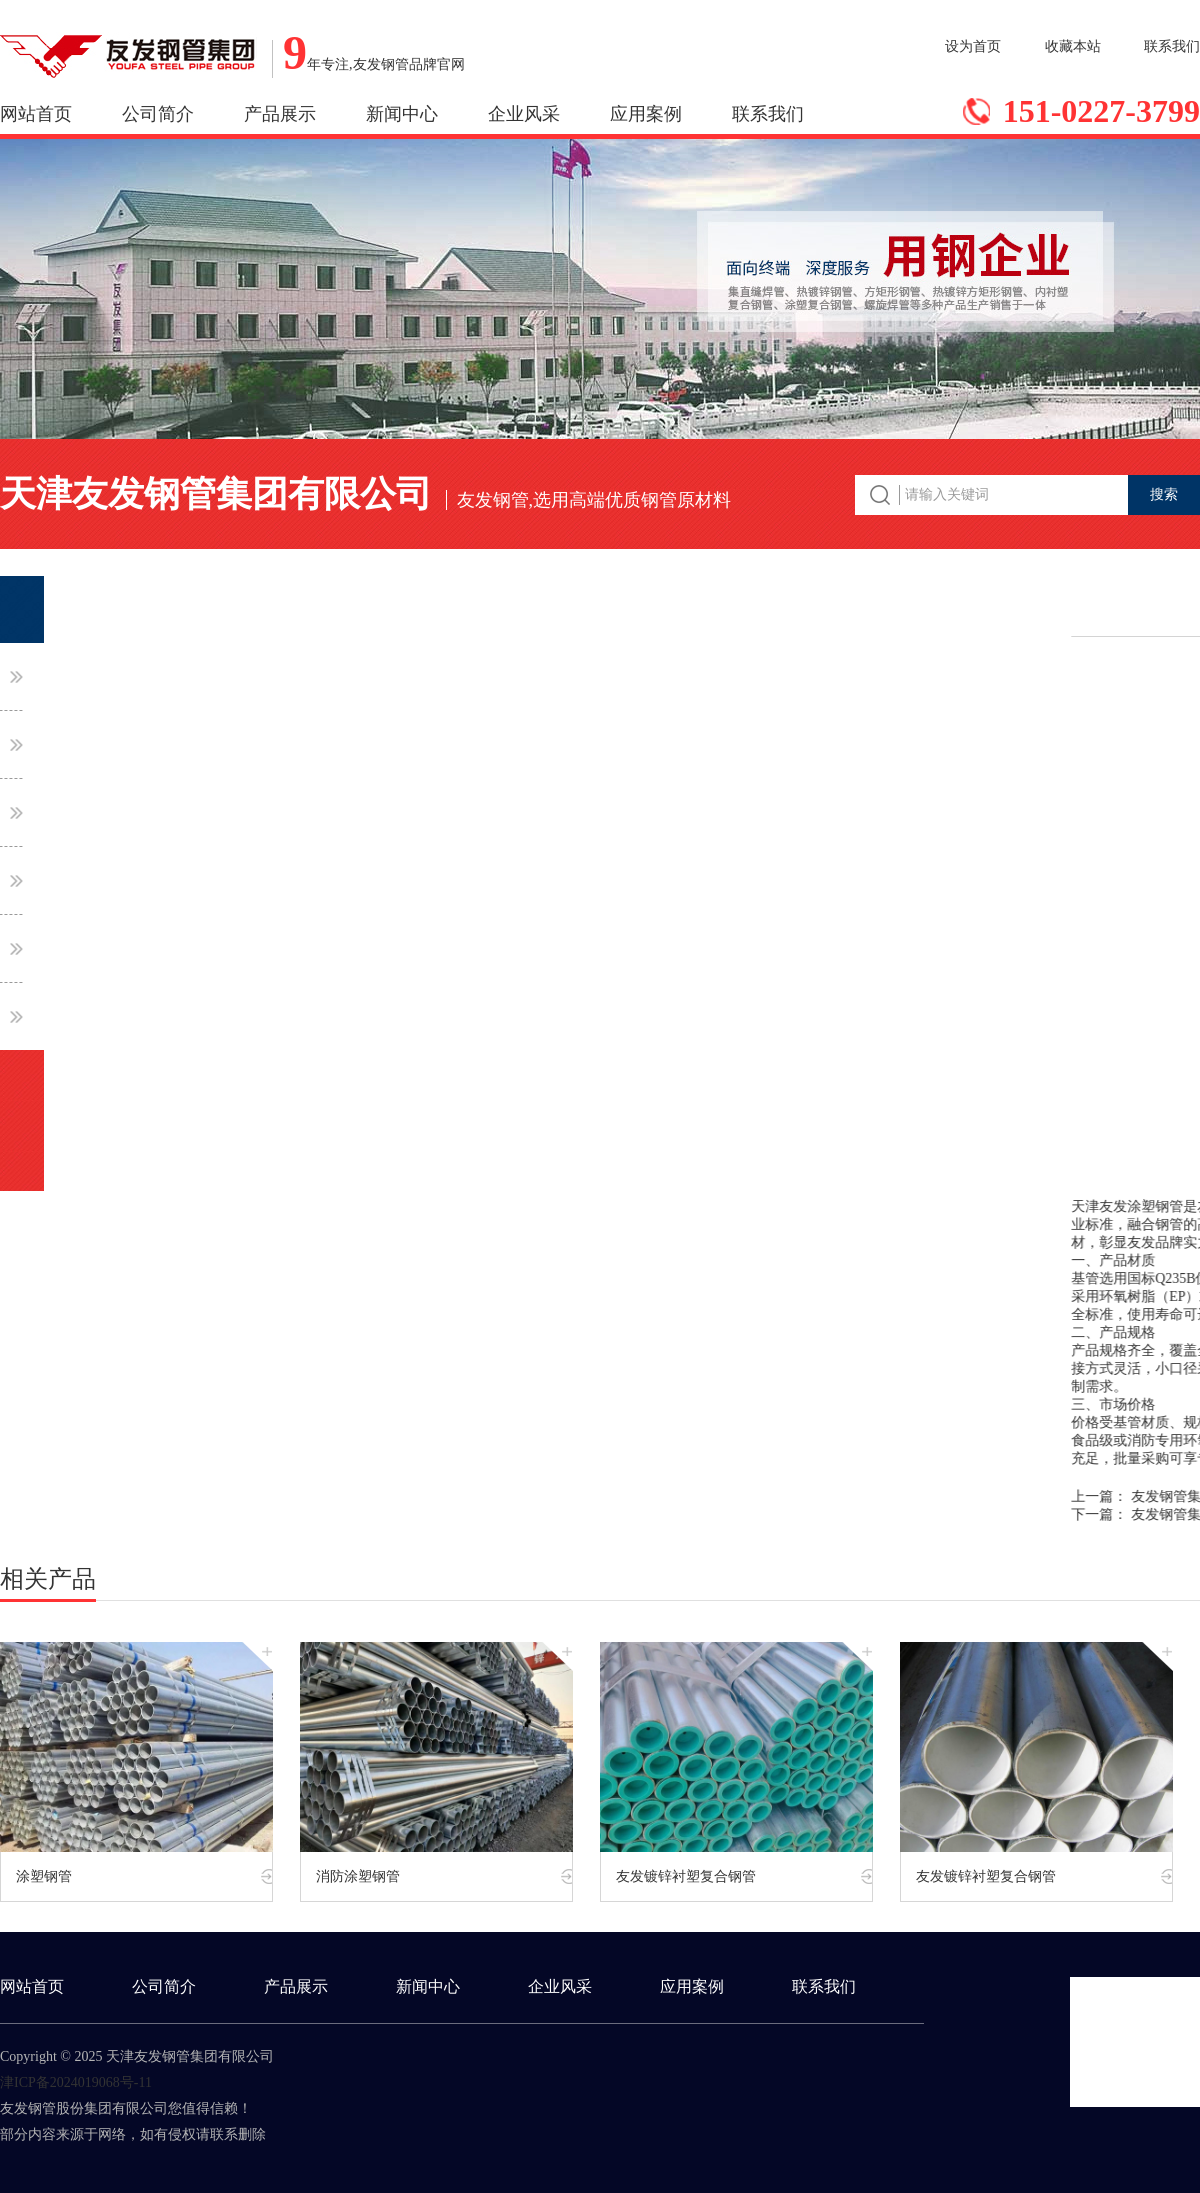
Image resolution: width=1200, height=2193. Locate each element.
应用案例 (646, 114)
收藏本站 (1073, 46)
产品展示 (280, 114)
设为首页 (973, 46)
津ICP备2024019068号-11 (76, 2082)
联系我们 (1172, 46)
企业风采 (524, 114)
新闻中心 (402, 114)
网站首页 (36, 114)
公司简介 (158, 114)
